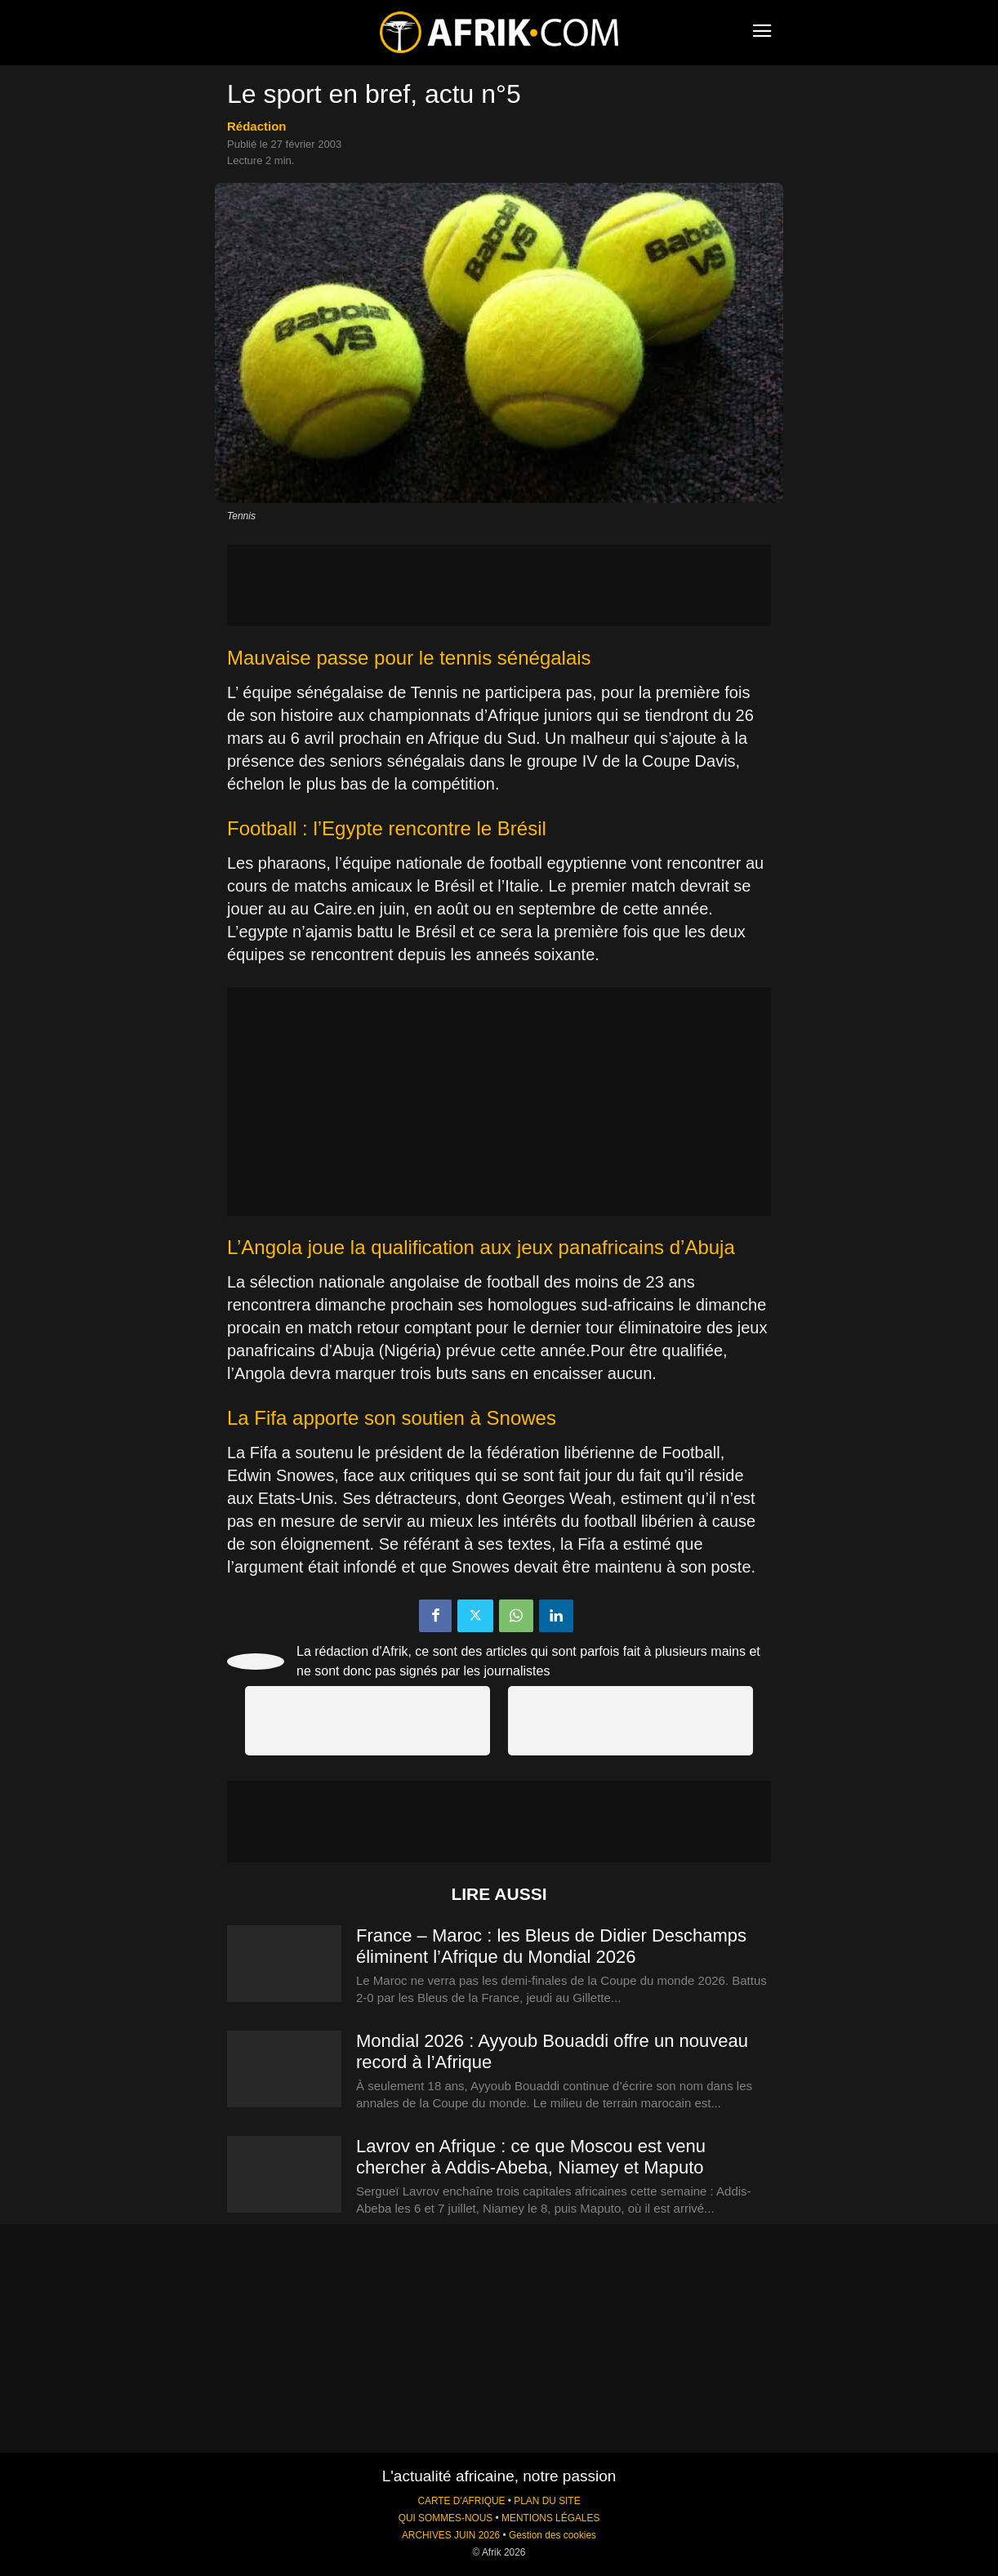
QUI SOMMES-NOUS (446, 2518)
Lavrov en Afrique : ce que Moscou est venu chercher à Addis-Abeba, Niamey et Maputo (531, 2157)
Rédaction (257, 126)
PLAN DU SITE (547, 2501)
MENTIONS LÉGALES (550, 2518)
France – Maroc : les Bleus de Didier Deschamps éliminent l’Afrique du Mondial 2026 (551, 1946)
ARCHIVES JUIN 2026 (451, 2535)
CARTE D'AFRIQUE (461, 2501)
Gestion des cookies (552, 2535)
